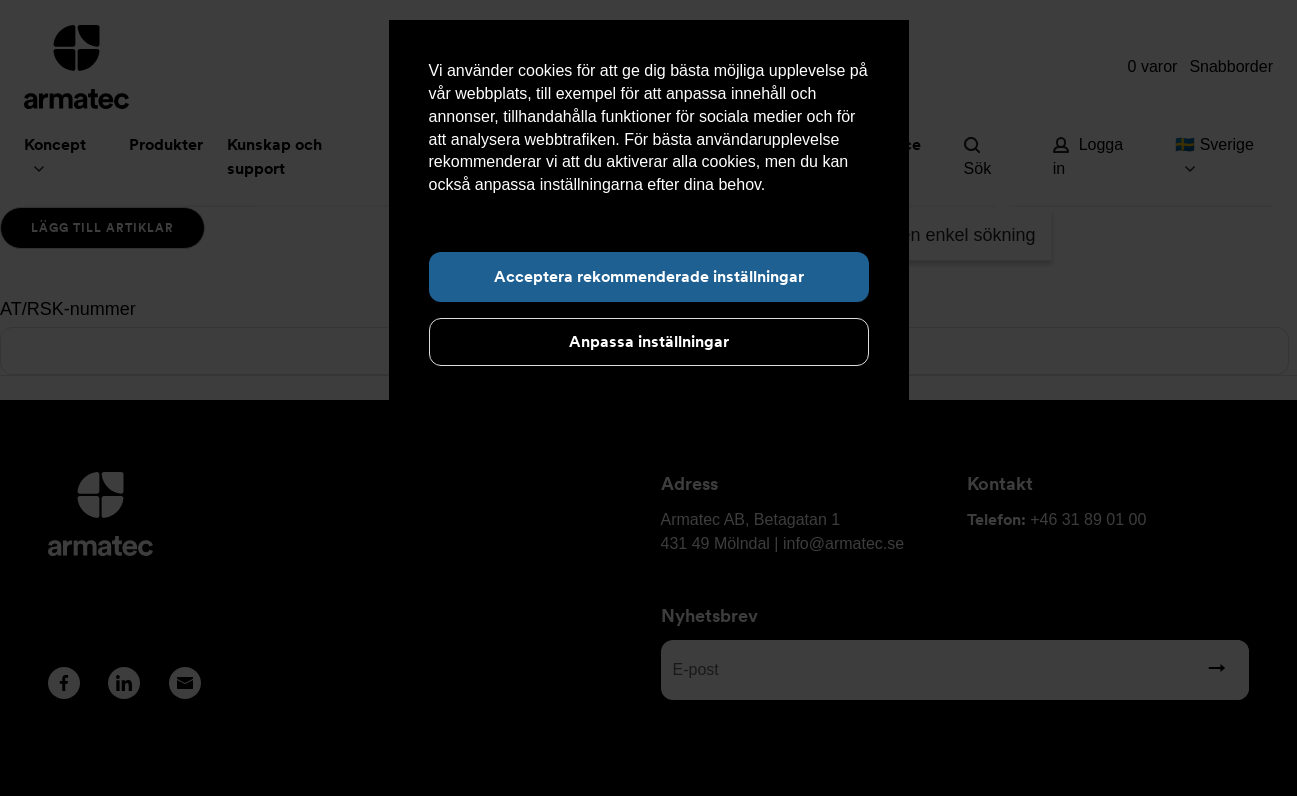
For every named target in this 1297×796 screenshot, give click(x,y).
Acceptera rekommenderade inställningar (649, 276)
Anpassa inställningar (649, 341)
